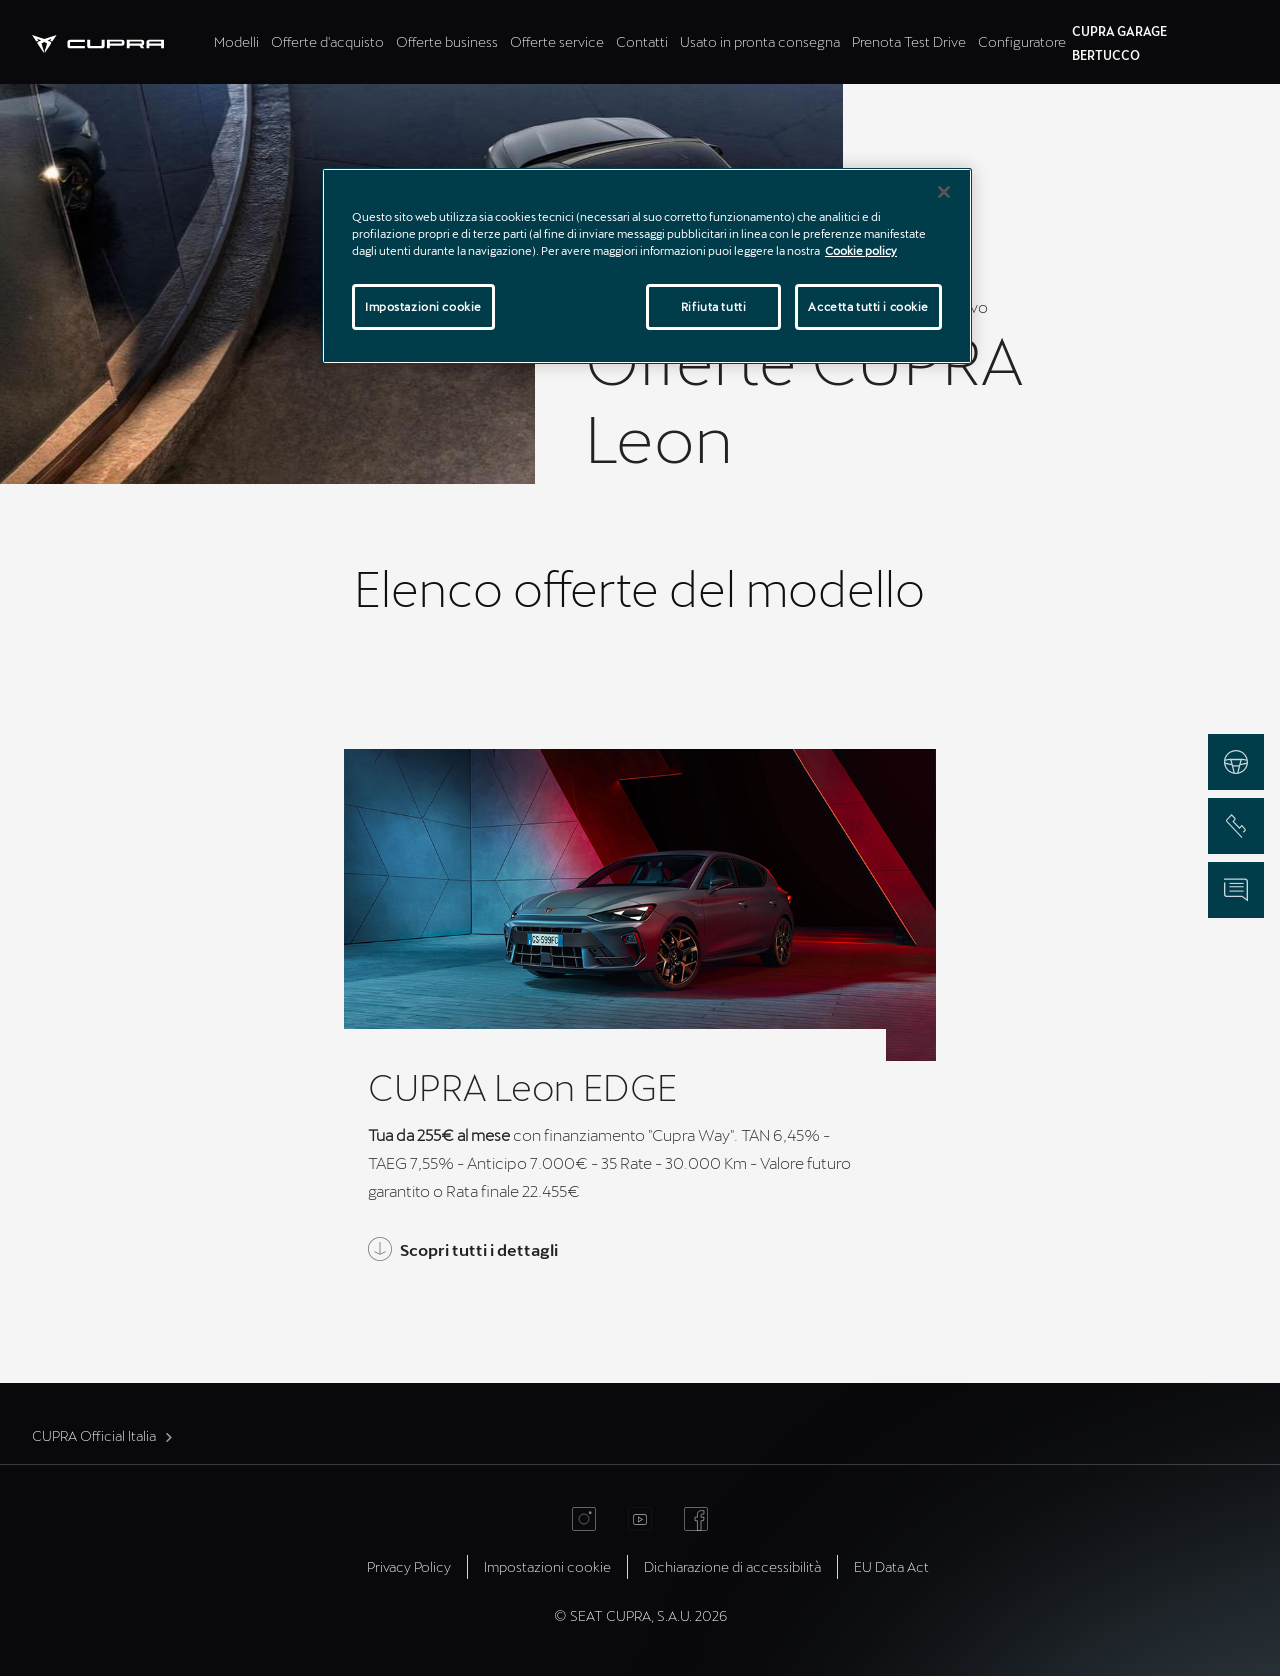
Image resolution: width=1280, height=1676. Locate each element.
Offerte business (447, 41)
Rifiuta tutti (713, 306)
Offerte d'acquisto (327, 41)
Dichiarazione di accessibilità (732, 1566)
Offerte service (557, 41)
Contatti (642, 41)
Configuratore (1022, 41)
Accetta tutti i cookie (868, 306)
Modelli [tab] (236, 41)
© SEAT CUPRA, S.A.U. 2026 (640, 1615)
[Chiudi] (944, 192)
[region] (647, 266)
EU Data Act (891, 1566)
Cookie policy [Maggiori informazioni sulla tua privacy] (861, 250)
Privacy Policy (409, 1566)
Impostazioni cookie (547, 1566)
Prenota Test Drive (909, 41)
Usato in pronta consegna (760, 41)
